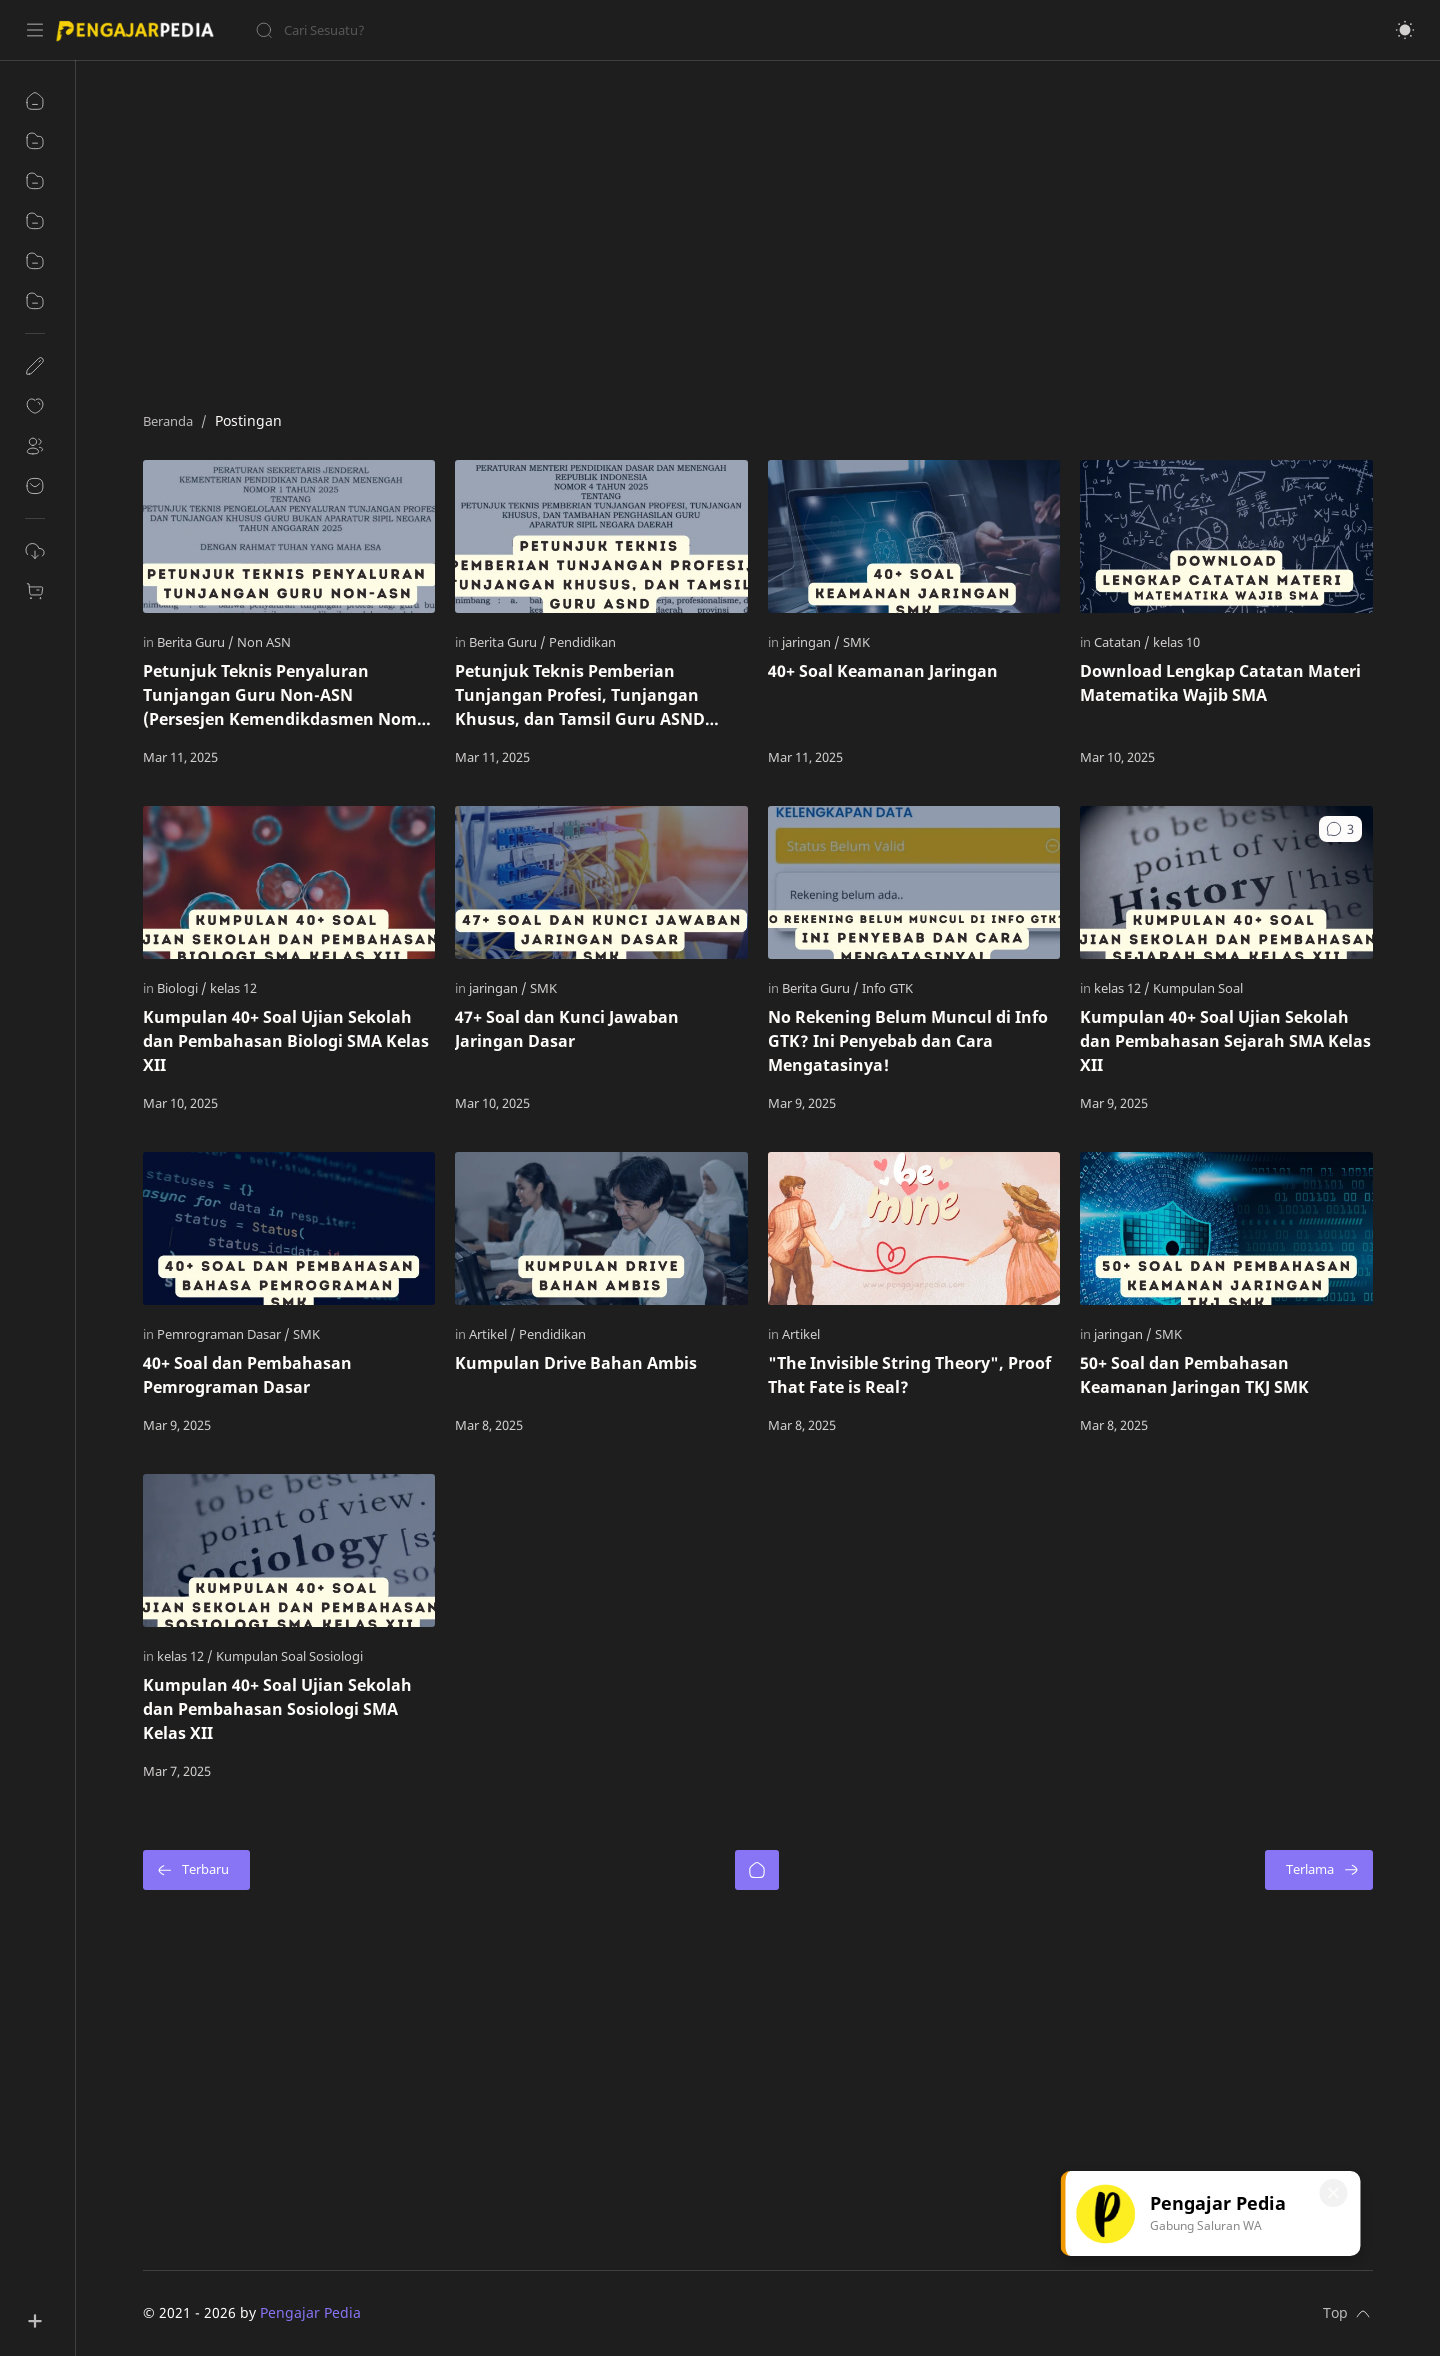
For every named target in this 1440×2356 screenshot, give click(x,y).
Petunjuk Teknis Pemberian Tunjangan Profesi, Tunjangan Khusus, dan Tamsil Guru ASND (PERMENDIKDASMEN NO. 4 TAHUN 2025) (594, 695)
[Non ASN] (264, 642)
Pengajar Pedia (310, 2312)
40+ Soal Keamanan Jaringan (883, 671)
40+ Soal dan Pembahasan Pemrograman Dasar (247, 1375)
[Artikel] (492, 1334)
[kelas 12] (233, 988)
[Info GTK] (887, 988)
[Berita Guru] (195, 642)
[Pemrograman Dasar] (223, 1334)
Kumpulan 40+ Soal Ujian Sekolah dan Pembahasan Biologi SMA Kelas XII (286, 1041)
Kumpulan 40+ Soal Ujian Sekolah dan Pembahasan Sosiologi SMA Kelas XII (277, 1709)
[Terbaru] (196, 1870)
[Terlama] (1319, 1870)
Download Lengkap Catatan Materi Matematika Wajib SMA (1220, 683)
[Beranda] (757, 1870)
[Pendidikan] (582, 642)
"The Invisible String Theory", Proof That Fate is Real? (909, 1375)
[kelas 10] (1176, 642)
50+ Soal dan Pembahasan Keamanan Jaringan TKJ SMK (1194, 1375)
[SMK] (856, 642)
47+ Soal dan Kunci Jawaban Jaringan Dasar (567, 1029)
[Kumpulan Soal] (1198, 988)
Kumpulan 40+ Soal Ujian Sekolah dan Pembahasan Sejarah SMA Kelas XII (1225, 1041)
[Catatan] (1122, 642)
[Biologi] (182, 988)
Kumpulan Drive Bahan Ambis (576, 1363)
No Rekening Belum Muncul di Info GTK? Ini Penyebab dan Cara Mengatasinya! (908, 1041)
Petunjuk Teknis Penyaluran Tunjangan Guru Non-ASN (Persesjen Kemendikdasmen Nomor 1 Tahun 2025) (288, 695)
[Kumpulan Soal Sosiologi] (289, 1656)
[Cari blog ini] (415, 30)
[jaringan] (811, 642)
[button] (1405, 30)
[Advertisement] (743, 231)
